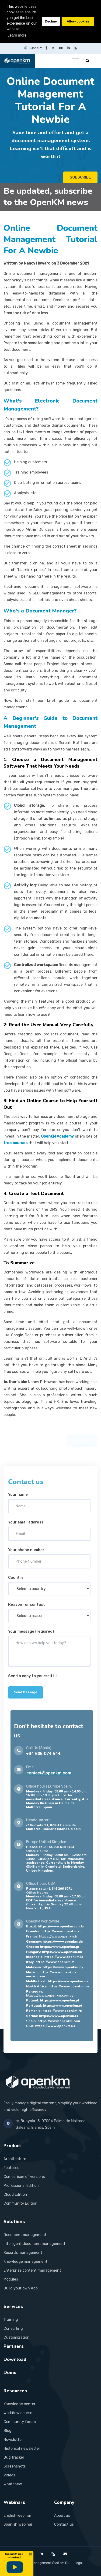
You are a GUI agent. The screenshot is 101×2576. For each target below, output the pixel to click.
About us (62, 2515)
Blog (7, 2430)
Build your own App (20, 2288)
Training (10, 2319)
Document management (24, 2235)
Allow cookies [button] (78, 21)
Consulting (13, 2328)
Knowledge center (19, 2404)
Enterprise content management (32, 2270)
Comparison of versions (24, 2176)
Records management (22, 2252)
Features (11, 2167)
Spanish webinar (17, 2524)
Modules (10, 2279)
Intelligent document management (34, 2243)
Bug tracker (13, 2457)
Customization (16, 2337)
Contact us (64, 2524)
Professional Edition (21, 2185)
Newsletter (13, 2439)
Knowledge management (25, 2261)
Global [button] (31, 48)
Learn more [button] (17, 35)
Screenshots (14, 2466)
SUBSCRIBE (80, 177)
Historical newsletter (21, 2448)
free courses (15, 1143)
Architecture (14, 2159)
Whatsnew (12, 2484)
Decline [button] (51, 21)
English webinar (17, 2515)
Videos (9, 2475)
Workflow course (17, 2413)
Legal (79, 2563)
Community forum (19, 2421)
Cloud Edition (15, 2194)
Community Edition (20, 2203)
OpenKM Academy (57, 1136)
